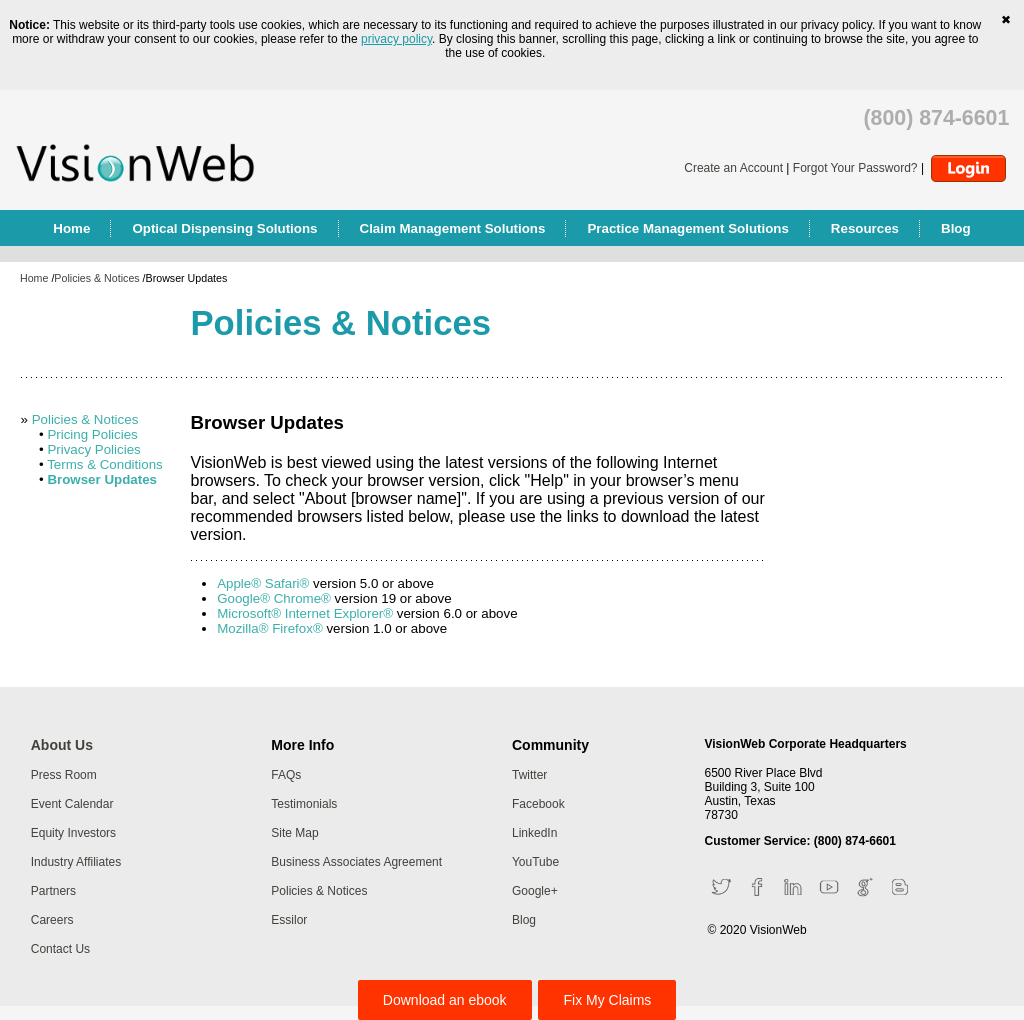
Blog (956, 228)
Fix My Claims (607, 1000)
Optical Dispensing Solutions (224, 228)
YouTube (535, 862)
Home (71, 228)
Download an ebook (445, 1000)
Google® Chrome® (274, 598)
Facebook (538, 804)
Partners (53, 891)
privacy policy (396, 39)
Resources (865, 228)
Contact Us (60, 949)
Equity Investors (73, 833)
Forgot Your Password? (855, 168)
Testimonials (304, 804)
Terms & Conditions (105, 464)
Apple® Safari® (263, 583)
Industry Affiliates (76, 862)
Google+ (535, 891)
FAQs (286, 775)
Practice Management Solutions (687, 228)
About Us (62, 745)
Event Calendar (72, 804)
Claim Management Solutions (453, 228)
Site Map (294, 833)
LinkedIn (534, 833)
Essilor (289, 920)
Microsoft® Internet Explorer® (305, 613)
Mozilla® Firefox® (270, 628)
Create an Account (733, 168)
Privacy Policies (93, 449)
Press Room (64, 775)
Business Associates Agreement (356, 862)
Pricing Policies (92, 434)
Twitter (529, 775)
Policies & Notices (96, 278)
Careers (52, 920)
